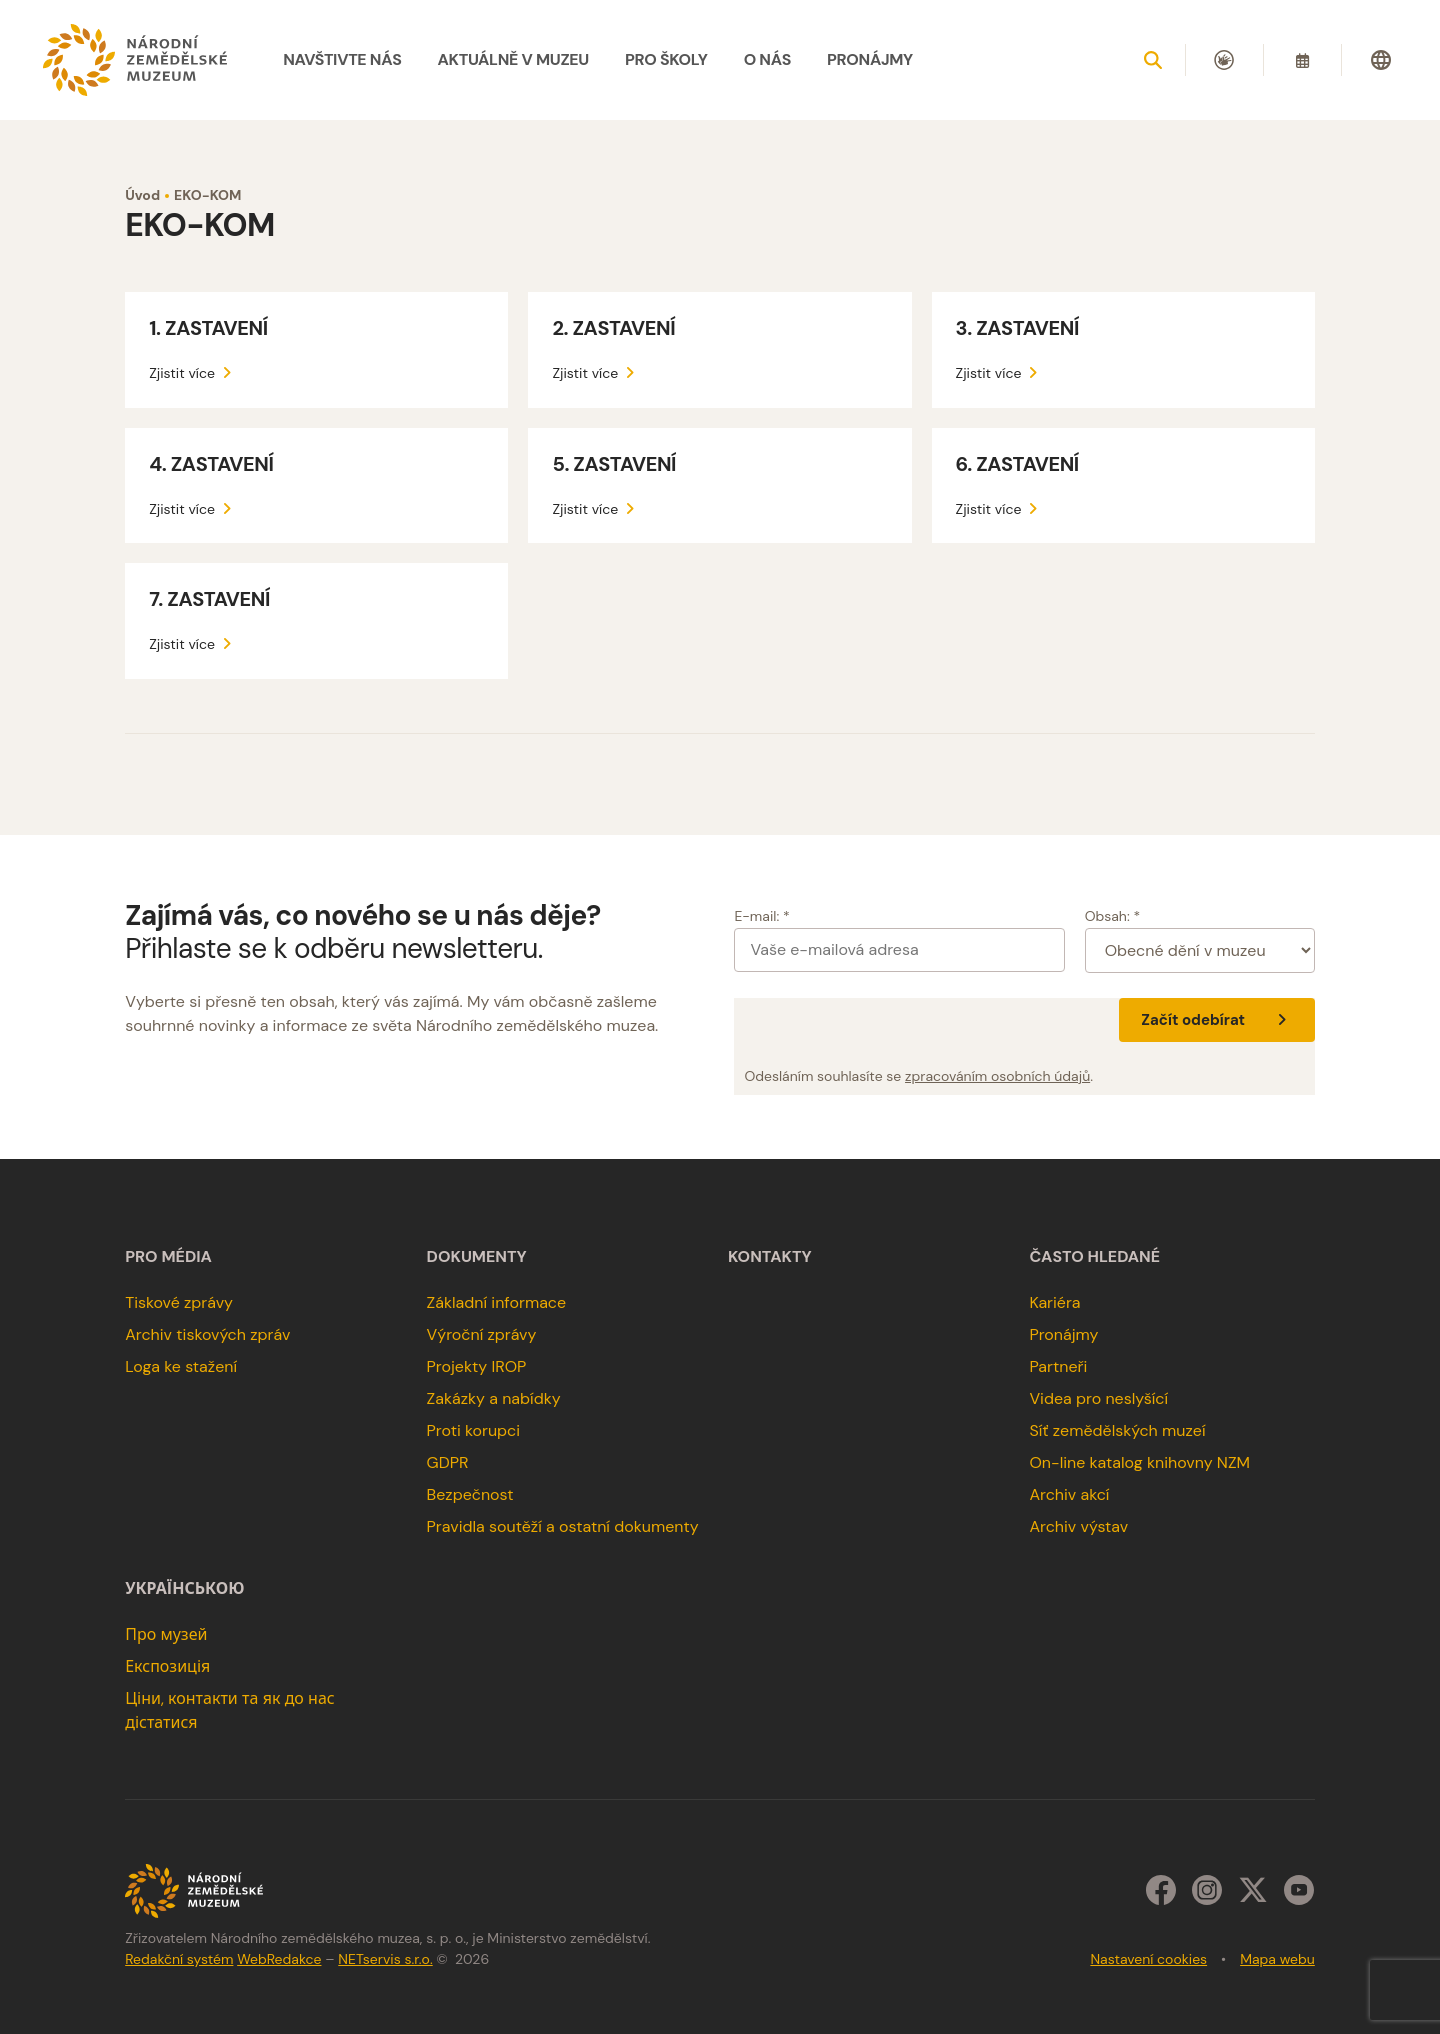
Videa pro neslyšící (1098, 1398)
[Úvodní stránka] (135, 60)
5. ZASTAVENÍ (614, 464)
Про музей (166, 1634)
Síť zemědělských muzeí (1117, 1430)
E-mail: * (761, 916)
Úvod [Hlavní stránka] (142, 195)
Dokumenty (477, 1257)
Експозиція (167, 1666)
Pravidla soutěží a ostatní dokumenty (563, 1526)
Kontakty (770, 1257)
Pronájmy (1063, 1334)
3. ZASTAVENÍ (1017, 328)
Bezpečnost (470, 1494)
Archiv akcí (1069, 1494)
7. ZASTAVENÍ (209, 599)
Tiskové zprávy (179, 1302)
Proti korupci (474, 1430)
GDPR (448, 1462)
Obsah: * (1113, 916)
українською (184, 1589)
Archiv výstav (1078, 1526)
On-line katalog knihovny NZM (1139, 1462)
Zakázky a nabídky (494, 1398)
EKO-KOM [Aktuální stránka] (207, 195)
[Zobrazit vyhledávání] (1153, 60)
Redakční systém (179, 1959)
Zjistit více (193, 373)
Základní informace (497, 1302)
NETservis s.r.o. (385, 1959)
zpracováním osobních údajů (997, 1076)
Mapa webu (1277, 1959)
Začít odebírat (1216, 1020)
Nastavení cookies (1148, 1959)
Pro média (168, 1257)
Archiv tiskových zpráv (207, 1334)
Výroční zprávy (482, 1334)
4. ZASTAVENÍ (211, 464)
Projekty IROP (477, 1366)
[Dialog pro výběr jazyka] (1381, 60)
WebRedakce (279, 1959)
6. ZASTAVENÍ (1017, 464)
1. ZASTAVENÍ (208, 328)
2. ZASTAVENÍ (613, 328)
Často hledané (1094, 1257)
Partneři (1058, 1366)
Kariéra (1054, 1302)
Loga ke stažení (181, 1366)
